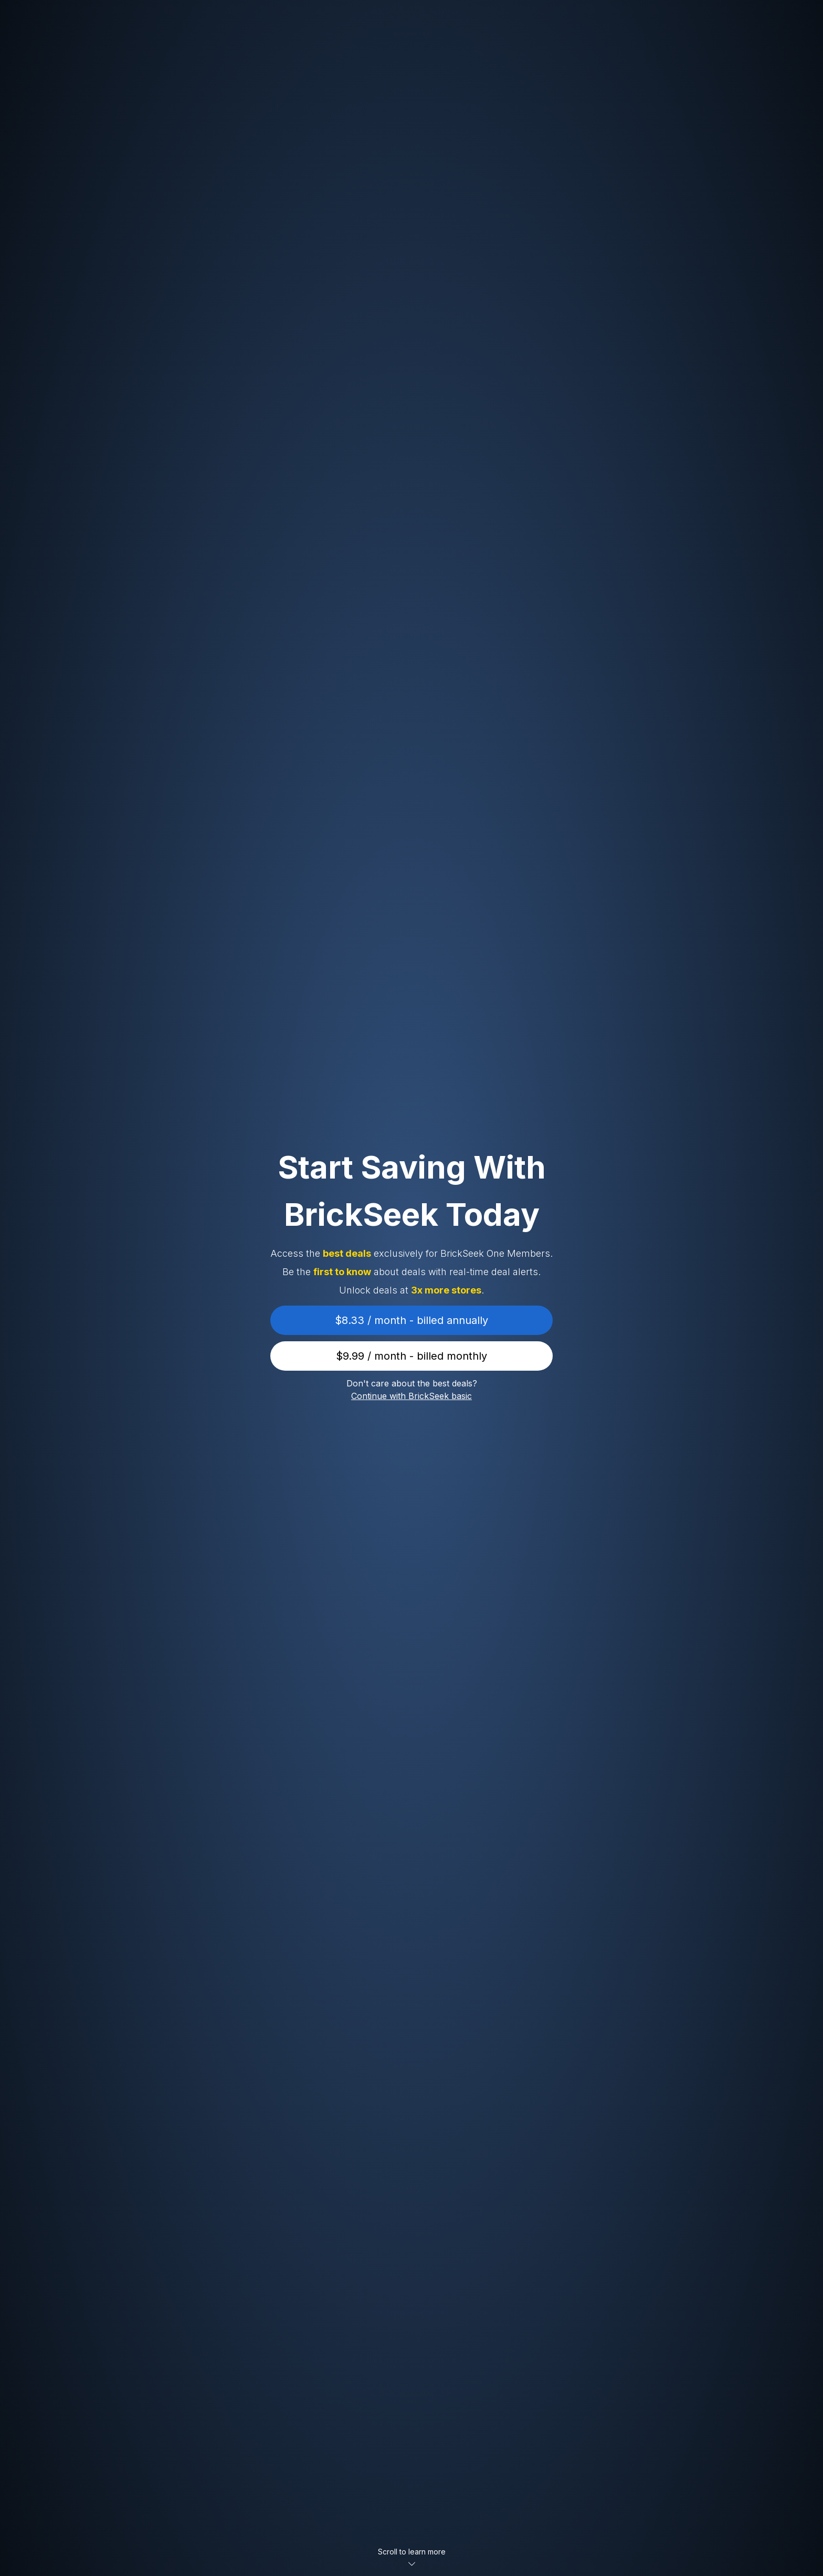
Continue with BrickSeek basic (411, 1396)
